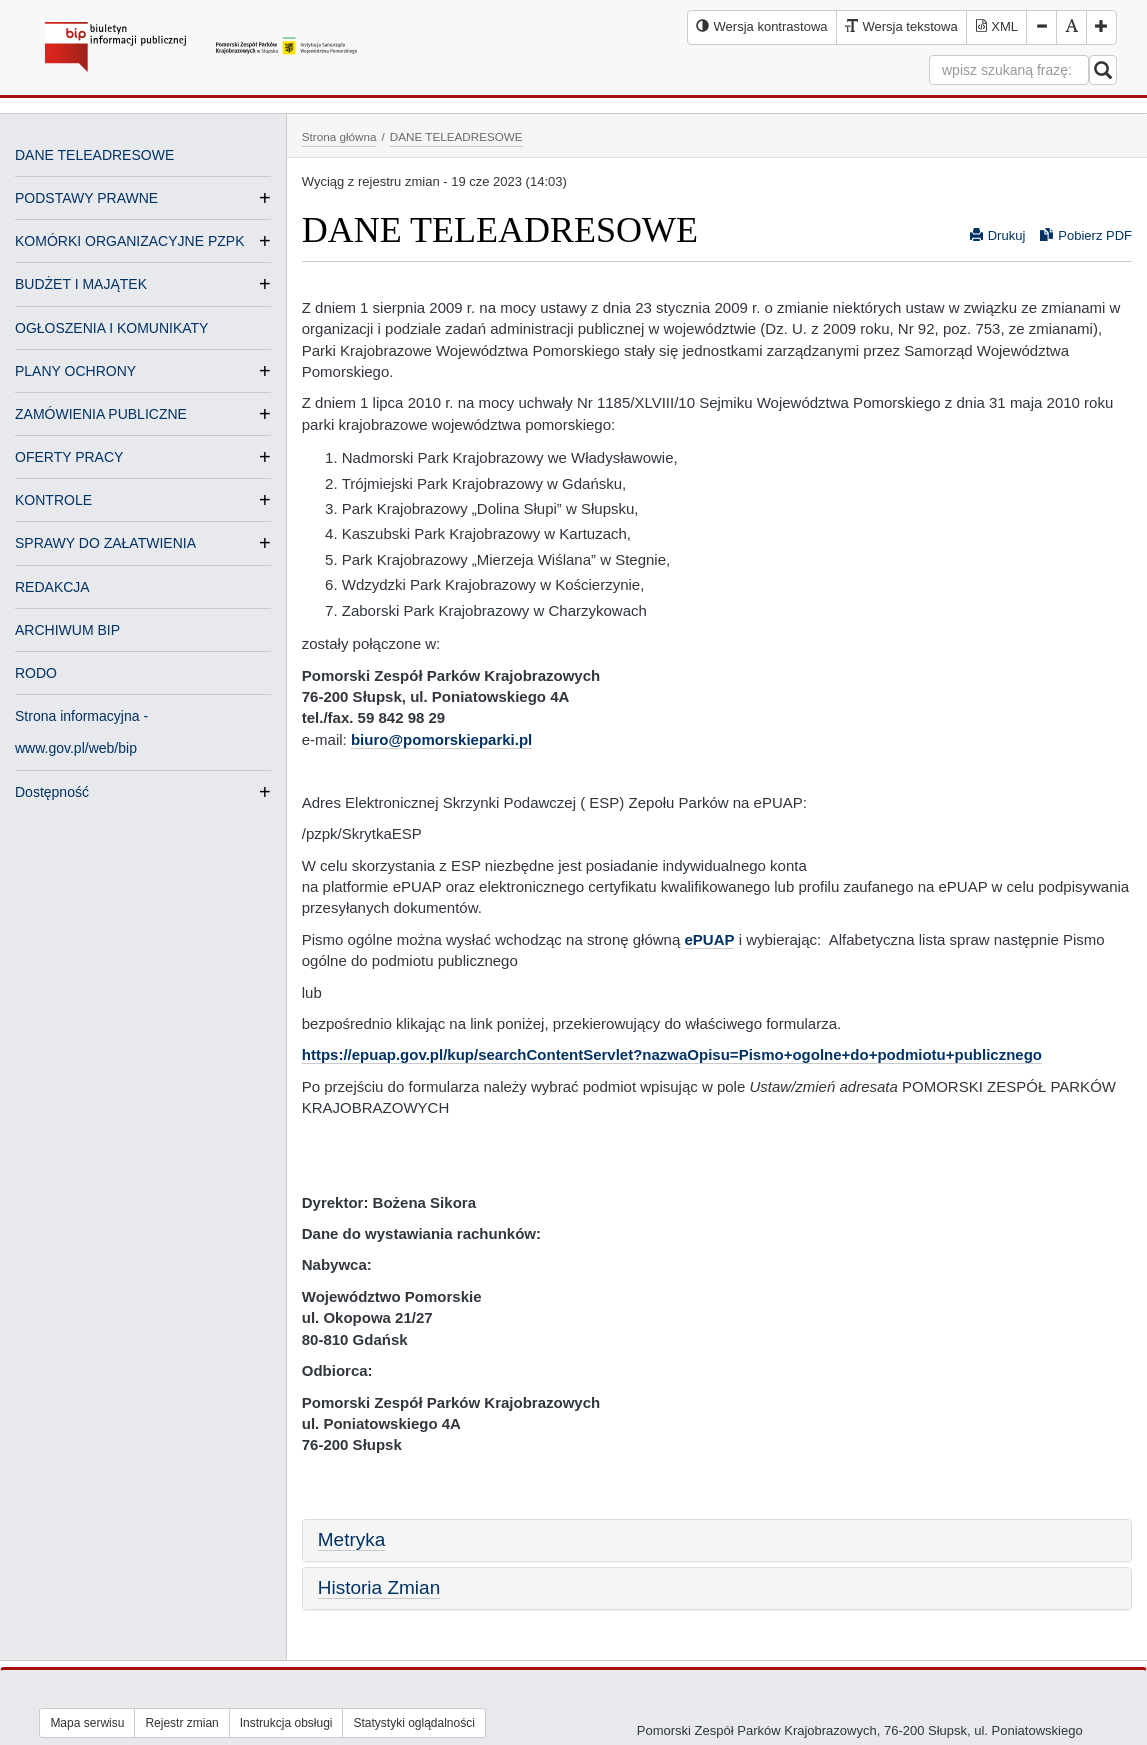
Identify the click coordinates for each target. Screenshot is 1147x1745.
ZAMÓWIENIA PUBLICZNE (101, 414)
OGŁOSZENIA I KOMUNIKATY (111, 328)
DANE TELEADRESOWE (94, 155)
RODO (36, 673)
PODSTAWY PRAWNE (86, 198)
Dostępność (52, 792)
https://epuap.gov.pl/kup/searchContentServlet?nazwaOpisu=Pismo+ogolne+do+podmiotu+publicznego (672, 1054)
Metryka (352, 1539)
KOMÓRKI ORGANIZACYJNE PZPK (129, 241)
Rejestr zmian (181, 1723)
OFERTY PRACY (69, 457)
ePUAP (709, 939)
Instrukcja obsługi (286, 1723)
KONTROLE (53, 500)
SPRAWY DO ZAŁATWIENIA (105, 543)
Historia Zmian (379, 1587)
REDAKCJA (52, 587)
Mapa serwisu (87, 1723)
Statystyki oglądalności (413, 1723)
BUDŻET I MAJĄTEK (81, 284)
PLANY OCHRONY (75, 371)
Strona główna (339, 136)
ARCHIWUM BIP (67, 630)
